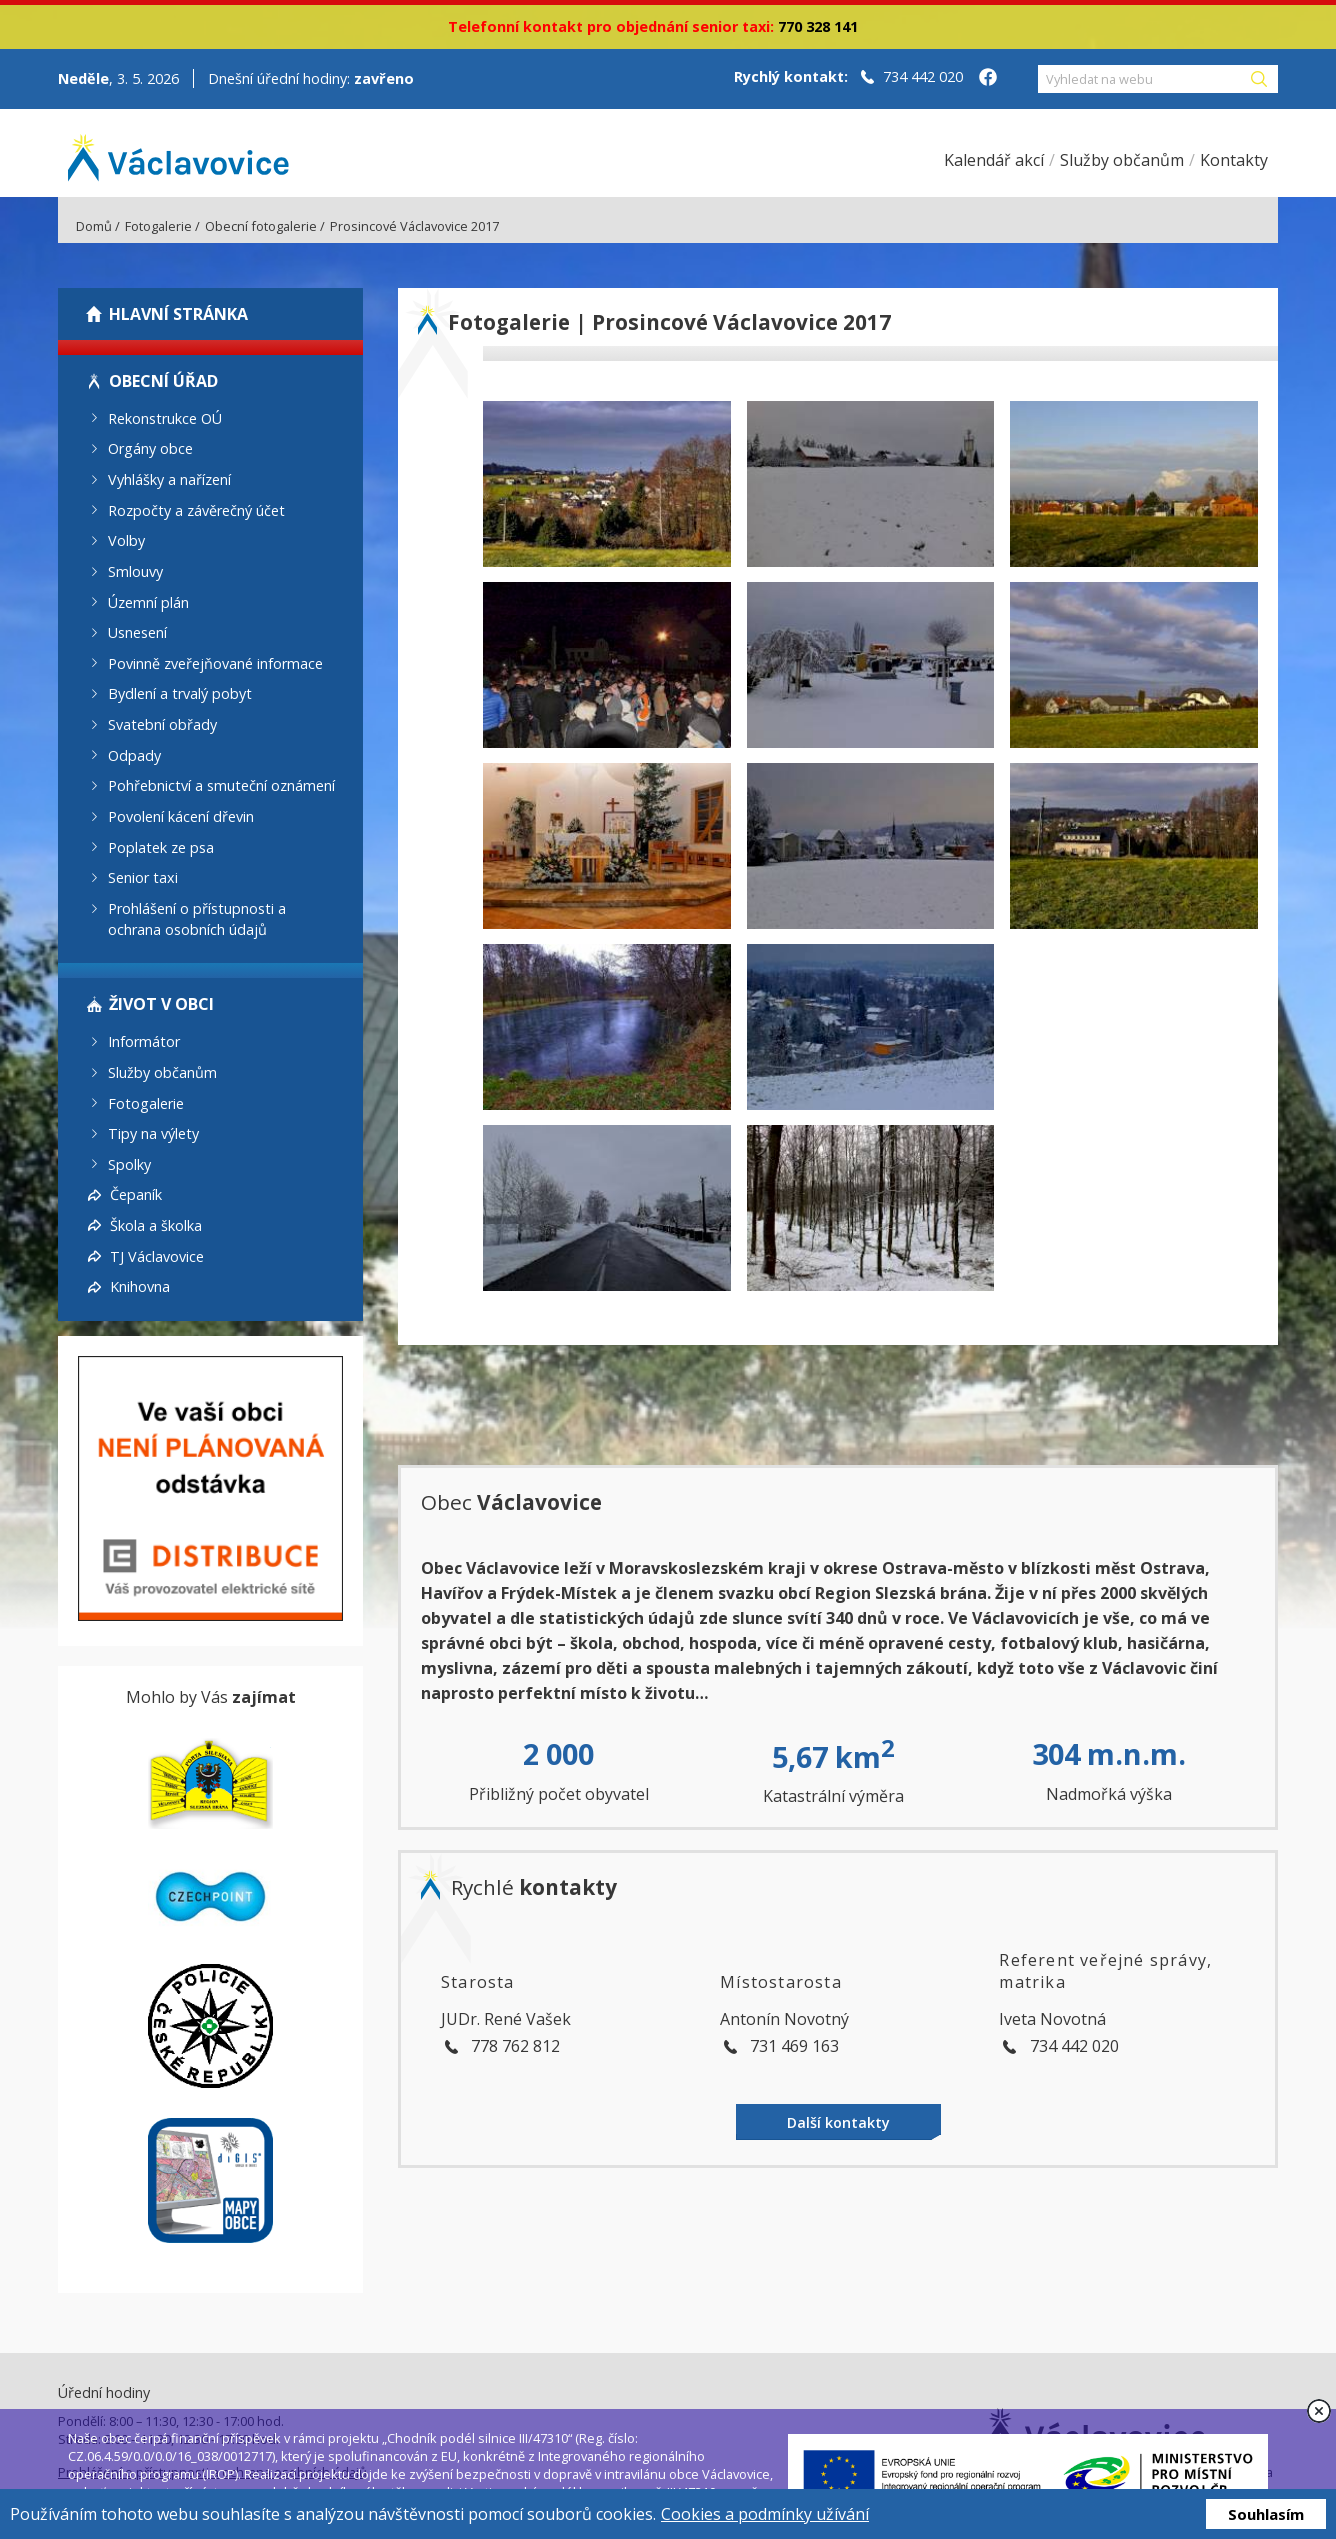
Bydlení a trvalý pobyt (180, 693)
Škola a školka (156, 1225)
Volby (126, 540)
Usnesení (137, 632)
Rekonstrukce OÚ (165, 417)
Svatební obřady (162, 724)
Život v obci (161, 1004)
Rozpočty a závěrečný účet (196, 509)
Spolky (129, 1163)
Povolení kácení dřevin (181, 816)
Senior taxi (143, 877)
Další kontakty (838, 2122)
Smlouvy (135, 571)
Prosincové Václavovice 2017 (414, 226)
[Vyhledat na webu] (1143, 79)
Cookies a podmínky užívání (765, 2514)
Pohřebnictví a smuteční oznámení (221, 785)
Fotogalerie (158, 226)
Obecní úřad (163, 381)
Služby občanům (162, 1072)
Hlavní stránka (178, 314)
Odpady (134, 754)
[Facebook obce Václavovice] (988, 79)
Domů (94, 226)
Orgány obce (150, 448)
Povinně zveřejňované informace (215, 662)
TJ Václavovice (157, 1255)
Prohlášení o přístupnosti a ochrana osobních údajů (197, 919)
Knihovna (140, 1286)
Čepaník (136, 1194)
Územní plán (148, 601)
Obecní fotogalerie (261, 226)
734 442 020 (923, 76)
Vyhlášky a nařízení (169, 479)
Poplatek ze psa (161, 846)
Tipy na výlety (153, 1133)
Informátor (144, 1041)
